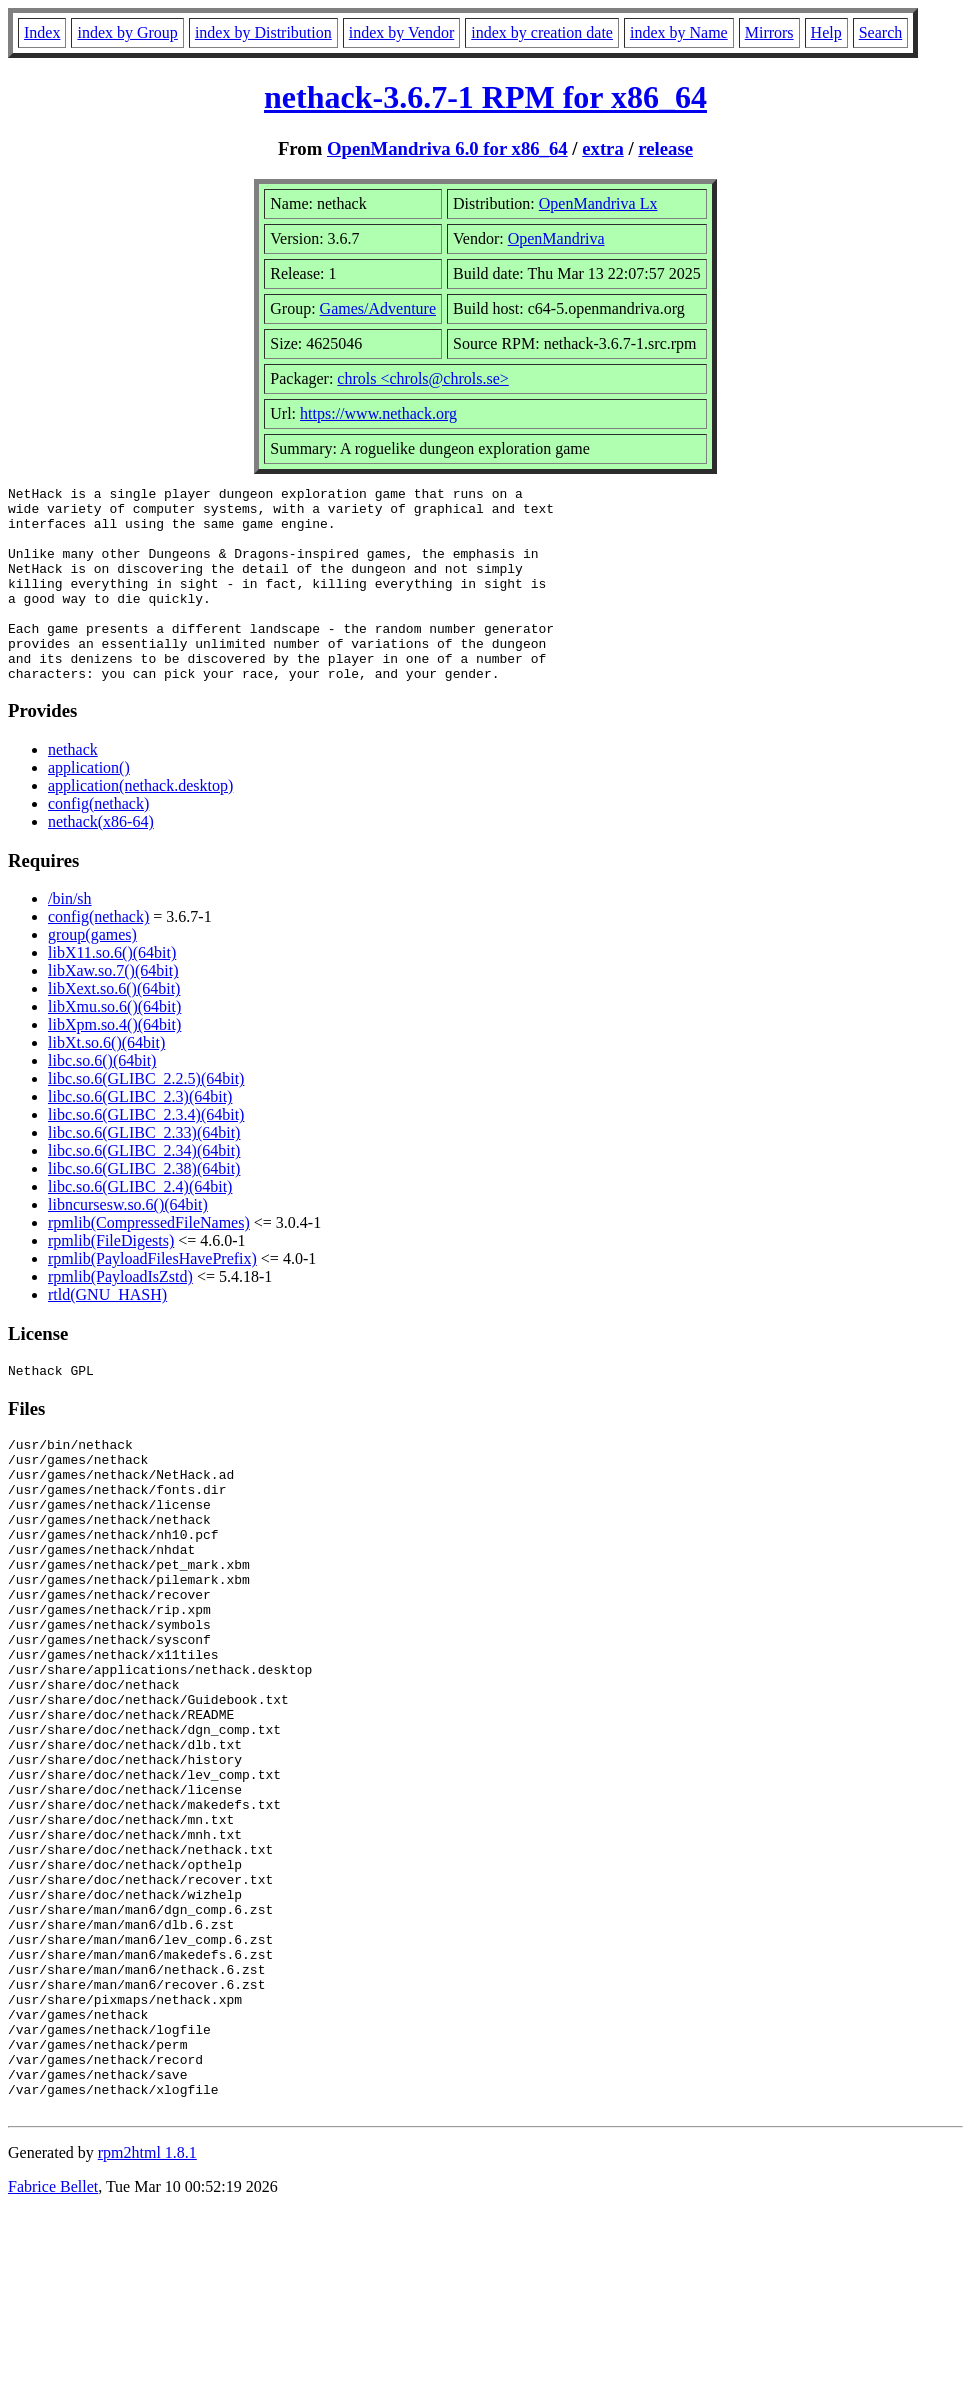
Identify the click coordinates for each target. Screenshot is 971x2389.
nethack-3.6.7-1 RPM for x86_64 (485, 97)
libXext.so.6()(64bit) (114, 1027)
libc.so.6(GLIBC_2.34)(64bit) (144, 1189)
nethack (73, 788)
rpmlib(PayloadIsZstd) (120, 1315)
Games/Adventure (378, 308)
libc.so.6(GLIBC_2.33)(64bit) (144, 1171)
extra (603, 148)
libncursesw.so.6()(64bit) (128, 1243)
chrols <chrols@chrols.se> (422, 378)
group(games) (92, 973)
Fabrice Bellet (53, 2363)
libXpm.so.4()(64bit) (114, 1063)
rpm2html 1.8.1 (147, 2329)
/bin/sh (70, 937)
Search (881, 32)
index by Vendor (401, 32)
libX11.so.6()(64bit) (112, 991)
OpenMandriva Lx (598, 203)
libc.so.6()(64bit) (102, 1099)
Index (42, 32)
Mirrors (769, 32)
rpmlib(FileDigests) (111, 1279)
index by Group (127, 32)
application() (89, 806)
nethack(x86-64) (101, 860)
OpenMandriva (556, 238)
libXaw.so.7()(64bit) (113, 1009)
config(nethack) (98, 842)
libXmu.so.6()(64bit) (114, 1045)
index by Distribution (263, 32)
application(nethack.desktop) (140, 824)
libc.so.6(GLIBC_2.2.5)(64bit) (146, 1117)
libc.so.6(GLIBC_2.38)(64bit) (144, 1207)
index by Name (679, 32)
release (665, 148)
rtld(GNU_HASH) (107, 1333)
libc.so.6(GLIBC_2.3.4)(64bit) (146, 1153)
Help (826, 32)
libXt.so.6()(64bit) (106, 1081)
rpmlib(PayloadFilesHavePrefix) (152, 1297)
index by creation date (542, 32)
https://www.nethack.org (378, 413)
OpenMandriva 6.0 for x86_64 (447, 148)
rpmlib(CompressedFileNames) (149, 1261)
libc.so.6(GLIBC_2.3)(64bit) (140, 1135)
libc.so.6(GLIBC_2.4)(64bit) (140, 1225)
